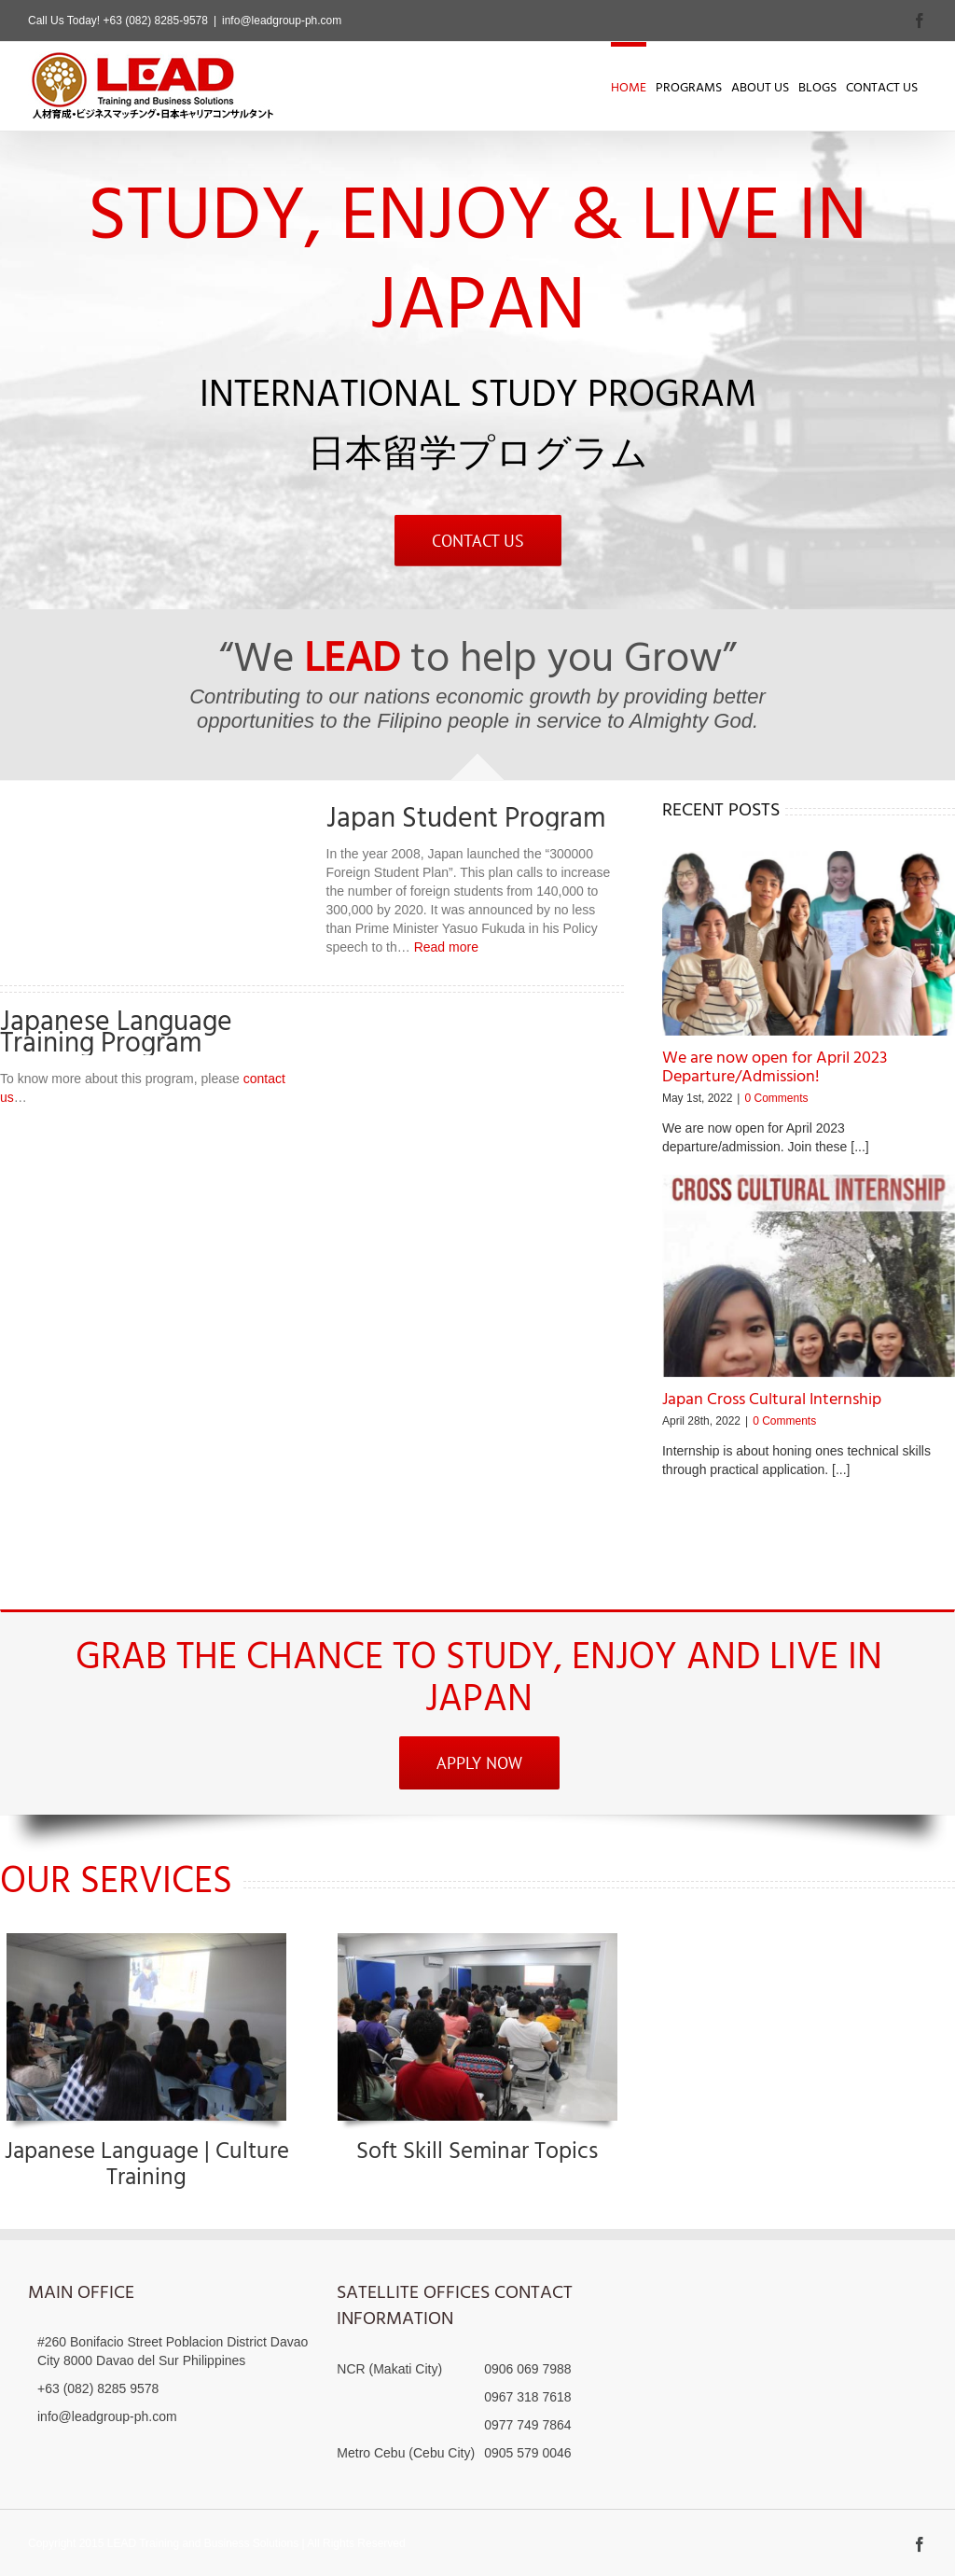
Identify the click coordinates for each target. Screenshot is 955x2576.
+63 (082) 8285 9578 (98, 2388)
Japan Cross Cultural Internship (771, 1399)
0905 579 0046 (527, 2452)
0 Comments (776, 1098)
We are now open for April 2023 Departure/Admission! (774, 1068)
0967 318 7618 (527, 2396)
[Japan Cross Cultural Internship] (808, 1276)
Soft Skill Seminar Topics (477, 2152)
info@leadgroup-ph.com (281, 20)
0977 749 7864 (527, 2424)
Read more (446, 947)
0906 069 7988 (527, 2368)
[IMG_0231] (146, 1939)
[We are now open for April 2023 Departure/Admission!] (808, 943)
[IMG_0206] (477, 1939)
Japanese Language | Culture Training (147, 2165)
